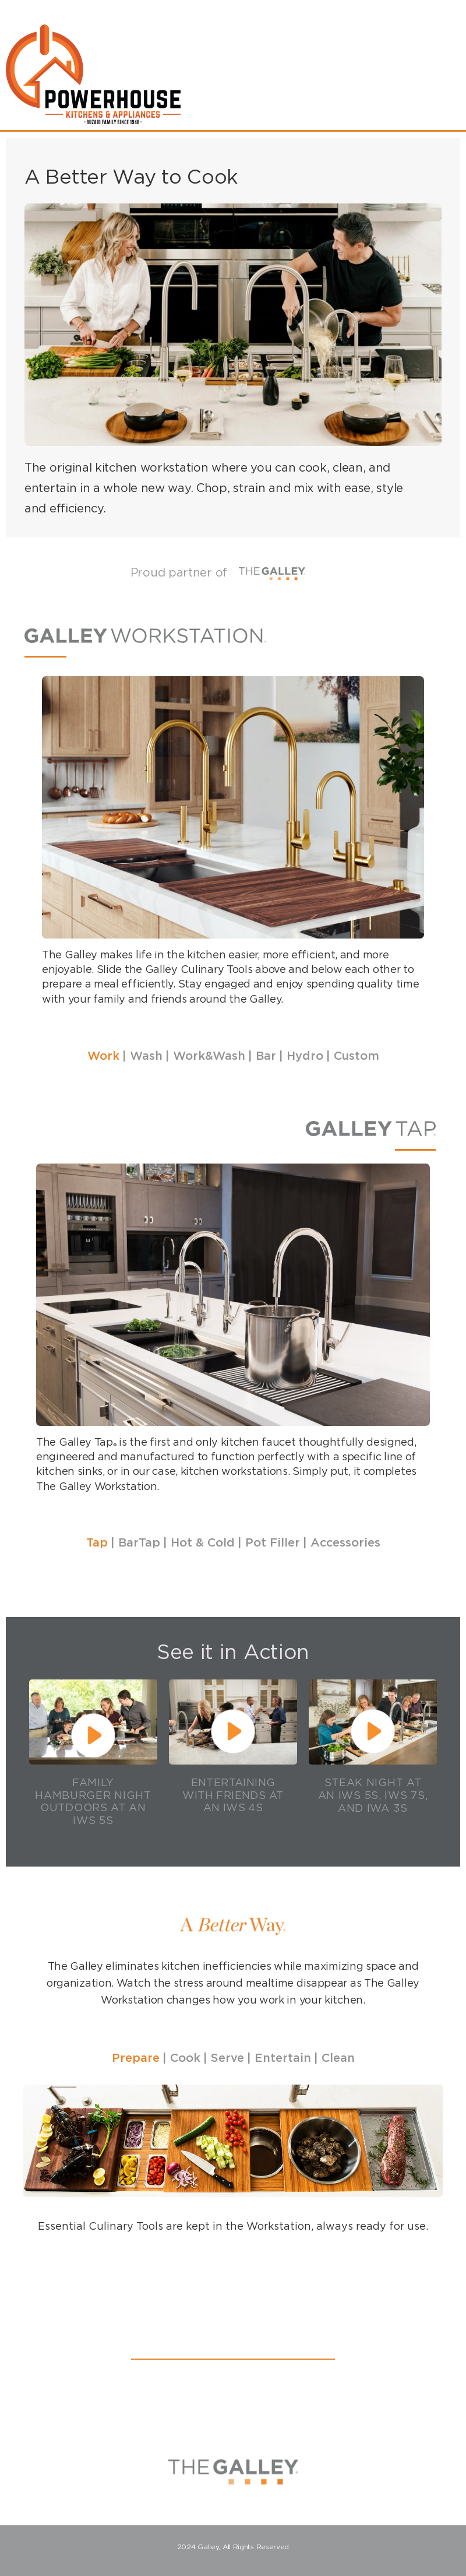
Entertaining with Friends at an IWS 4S (232, 1795)
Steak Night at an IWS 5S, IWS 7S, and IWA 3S (373, 1795)
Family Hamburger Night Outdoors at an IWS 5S (93, 1801)
